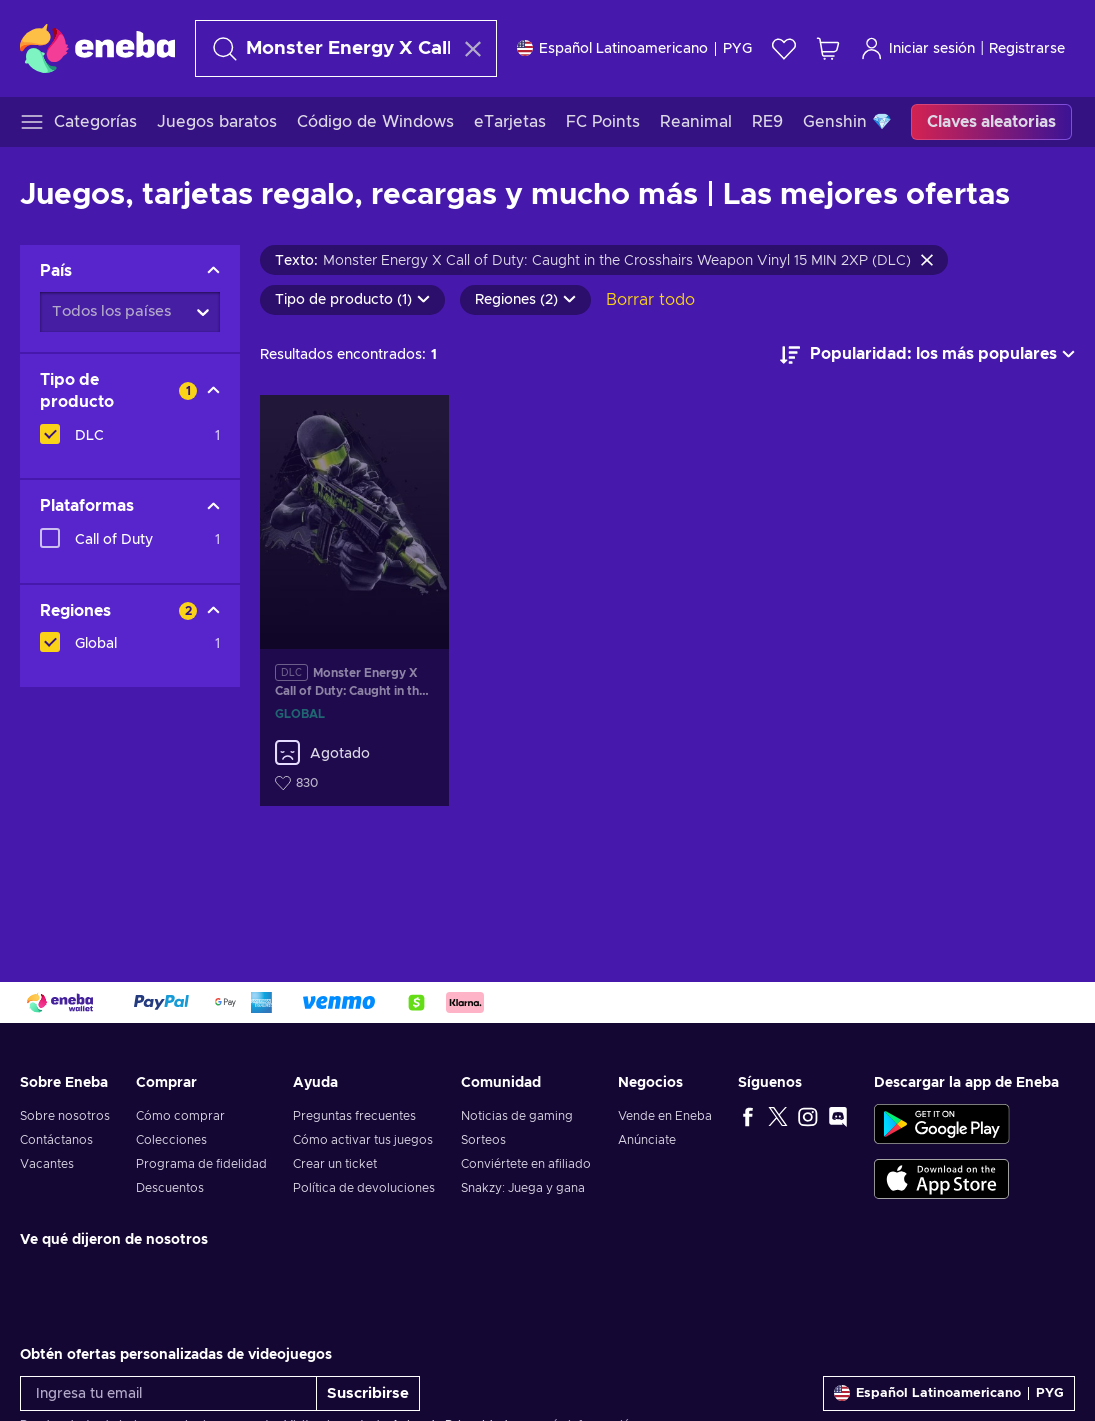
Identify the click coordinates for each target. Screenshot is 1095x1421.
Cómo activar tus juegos (363, 1140)
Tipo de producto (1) (352, 300)
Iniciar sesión (917, 48)
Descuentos (170, 1188)
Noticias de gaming (517, 1116)
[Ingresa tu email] (168, 1393)
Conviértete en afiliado (526, 1164)
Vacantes (47, 1164)
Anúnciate (647, 1140)
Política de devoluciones (364, 1188)
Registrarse (1027, 49)
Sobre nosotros (65, 1116)
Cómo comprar (180, 1116)
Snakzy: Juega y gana (523, 1188)
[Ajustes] (634, 48)
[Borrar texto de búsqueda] (473, 49)
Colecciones (171, 1140)
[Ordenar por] (927, 355)
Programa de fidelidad (201, 1164)
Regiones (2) (525, 300)
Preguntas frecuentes (354, 1116)
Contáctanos (56, 1140)
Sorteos (483, 1140)
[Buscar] (328, 48)
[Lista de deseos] (784, 48)
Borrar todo (650, 300)
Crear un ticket (335, 1164)
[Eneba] (97, 48)
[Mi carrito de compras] (828, 48)
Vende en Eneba (665, 1116)
